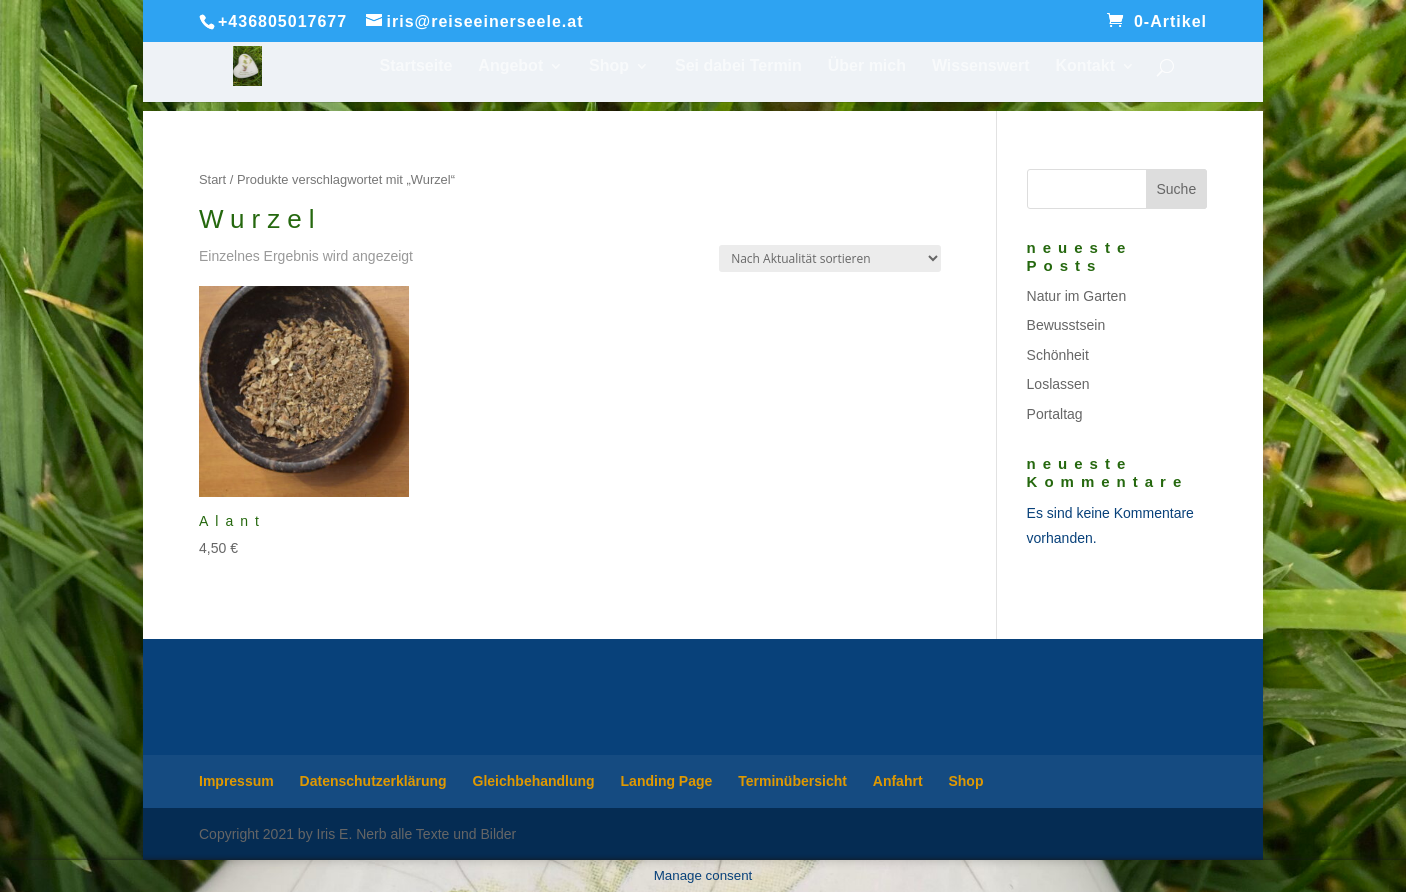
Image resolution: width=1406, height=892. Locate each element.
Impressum (236, 781)
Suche (1176, 189)
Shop (609, 66)
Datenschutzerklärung (373, 781)
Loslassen (1058, 384)
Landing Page (667, 781)
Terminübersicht (792, 781)
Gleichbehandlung (534, 781)
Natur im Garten (1077, 296)
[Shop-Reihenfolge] (830, 258)
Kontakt (1085, 66)
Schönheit (1058, 355)
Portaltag (1055, 414)
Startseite (416, 66)
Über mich (867, 66)
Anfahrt (898, 781)
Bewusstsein (1066, 325)
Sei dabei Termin (738, 66)
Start (212, 179)
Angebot (510, 66)
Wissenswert (981, 66)
